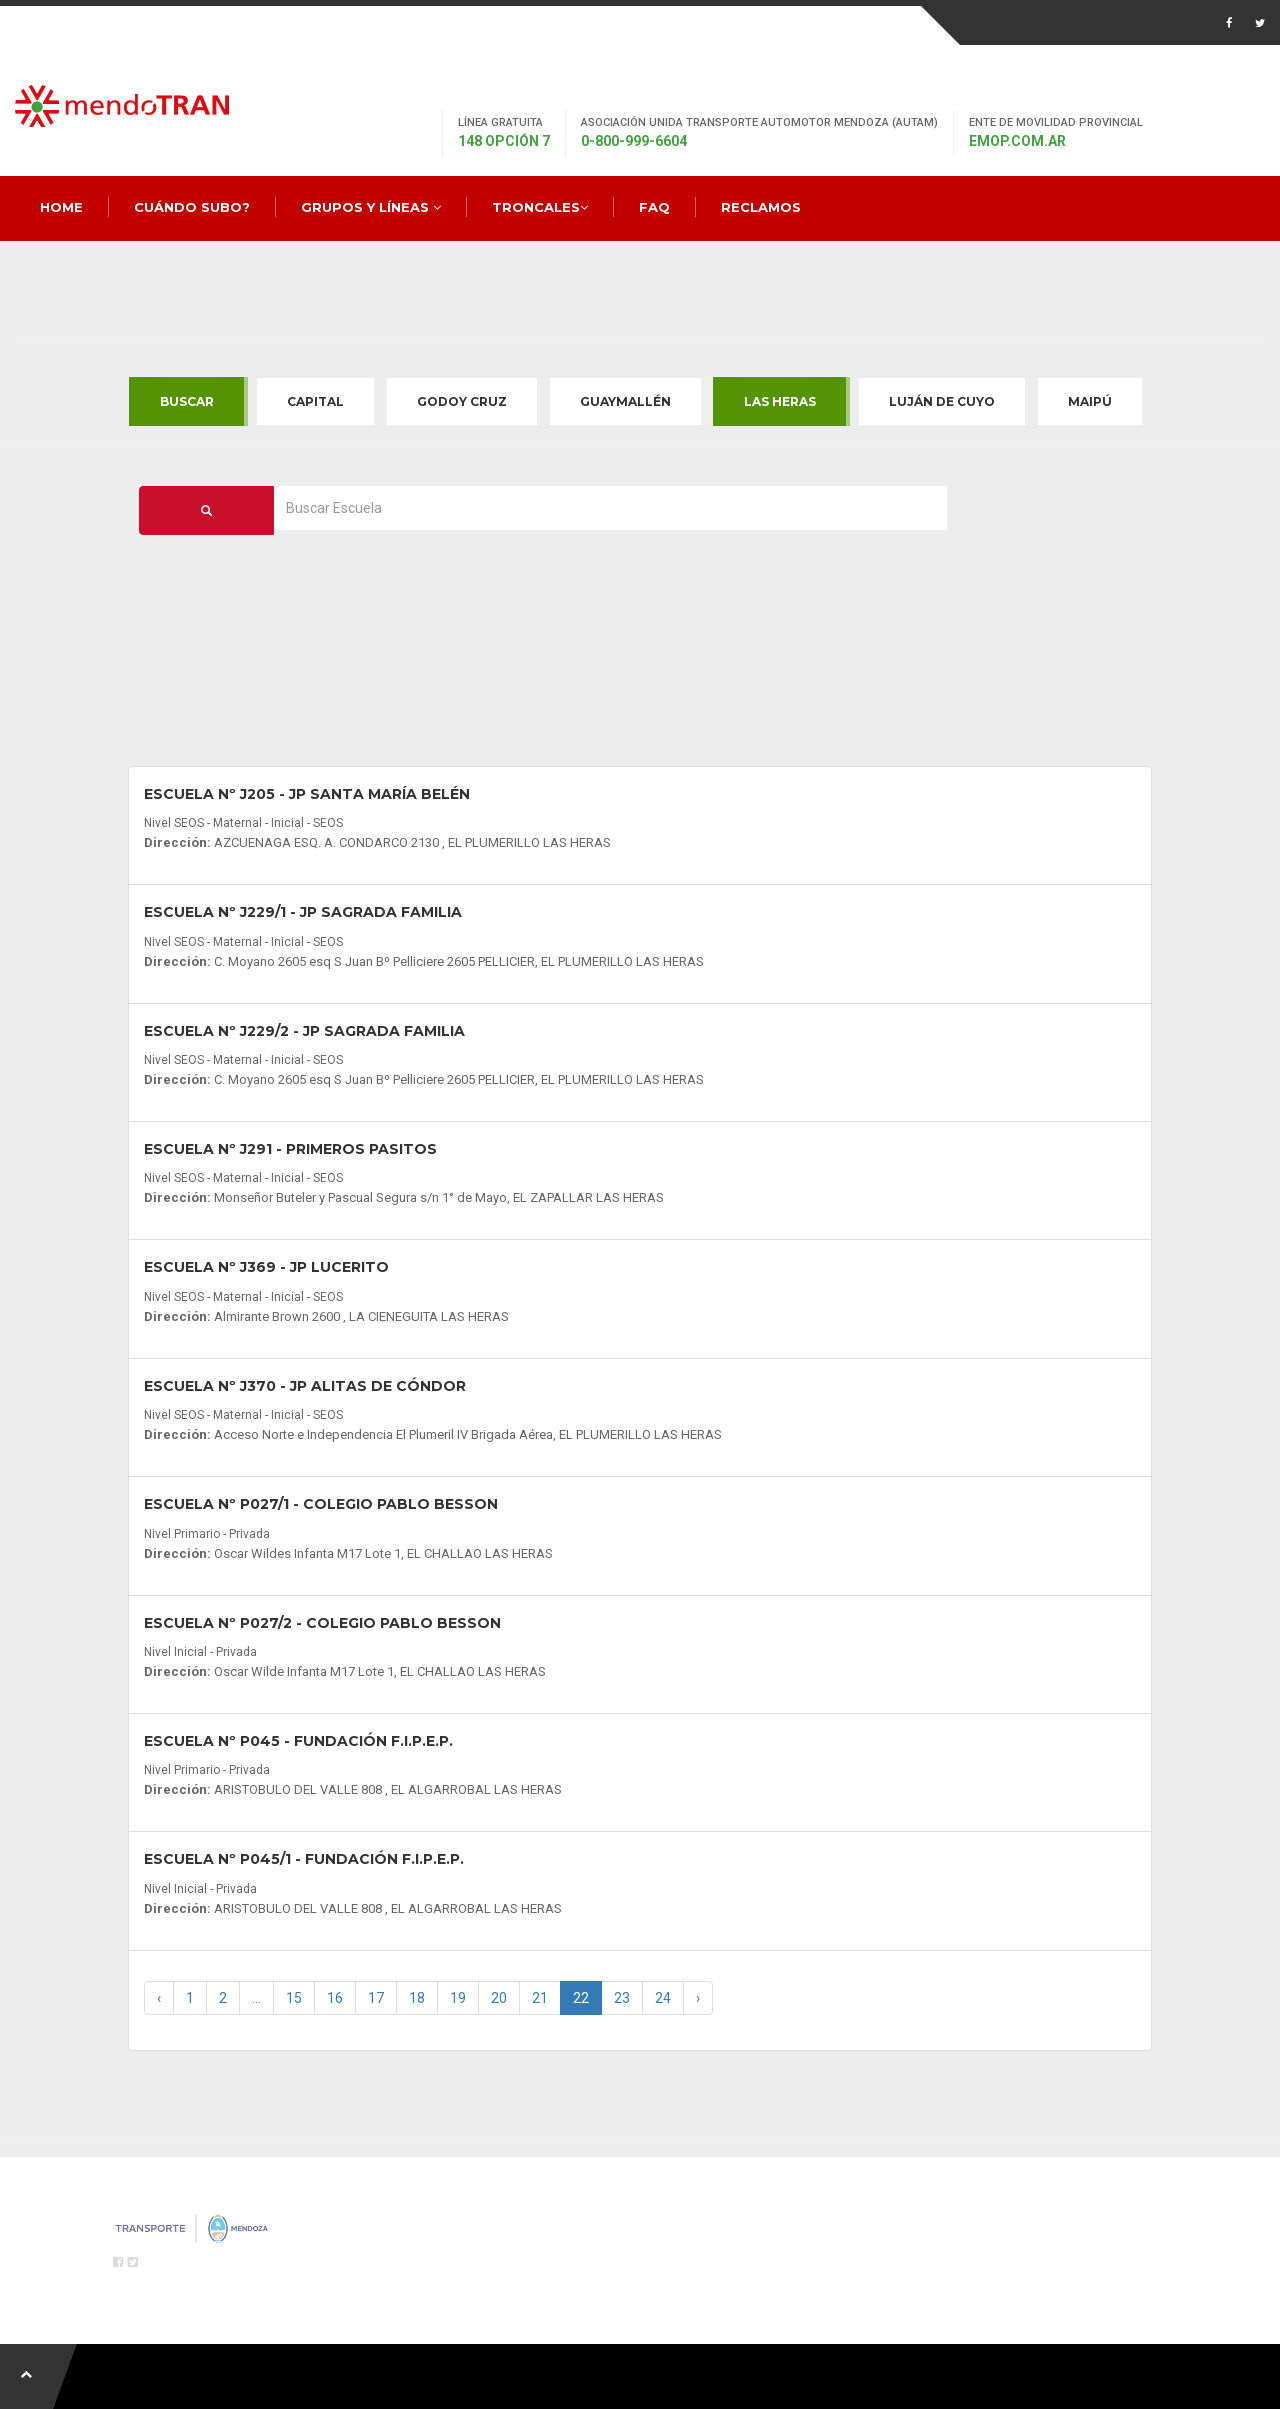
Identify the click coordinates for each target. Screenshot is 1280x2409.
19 (458, 1998)
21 (540, 1998)
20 (499, 1998)
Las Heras (780, 401)
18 (417, 1998)
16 (335, 1998)
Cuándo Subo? (192, 207)
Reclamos (761, 207)
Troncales (540, 207)
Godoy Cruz (462, 401)
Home (61, 207)
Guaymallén (625, 401)
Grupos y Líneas (371, 207)
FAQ (654, 207)
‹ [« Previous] (159, 1998)
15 (294, 1998)
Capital (315, 401)
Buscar (187, 401)
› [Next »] (698, 1998)
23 (622, 1998)
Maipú (1090, 401)
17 (376, 1998)
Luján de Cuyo (942, 401)
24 (663, 1998)
